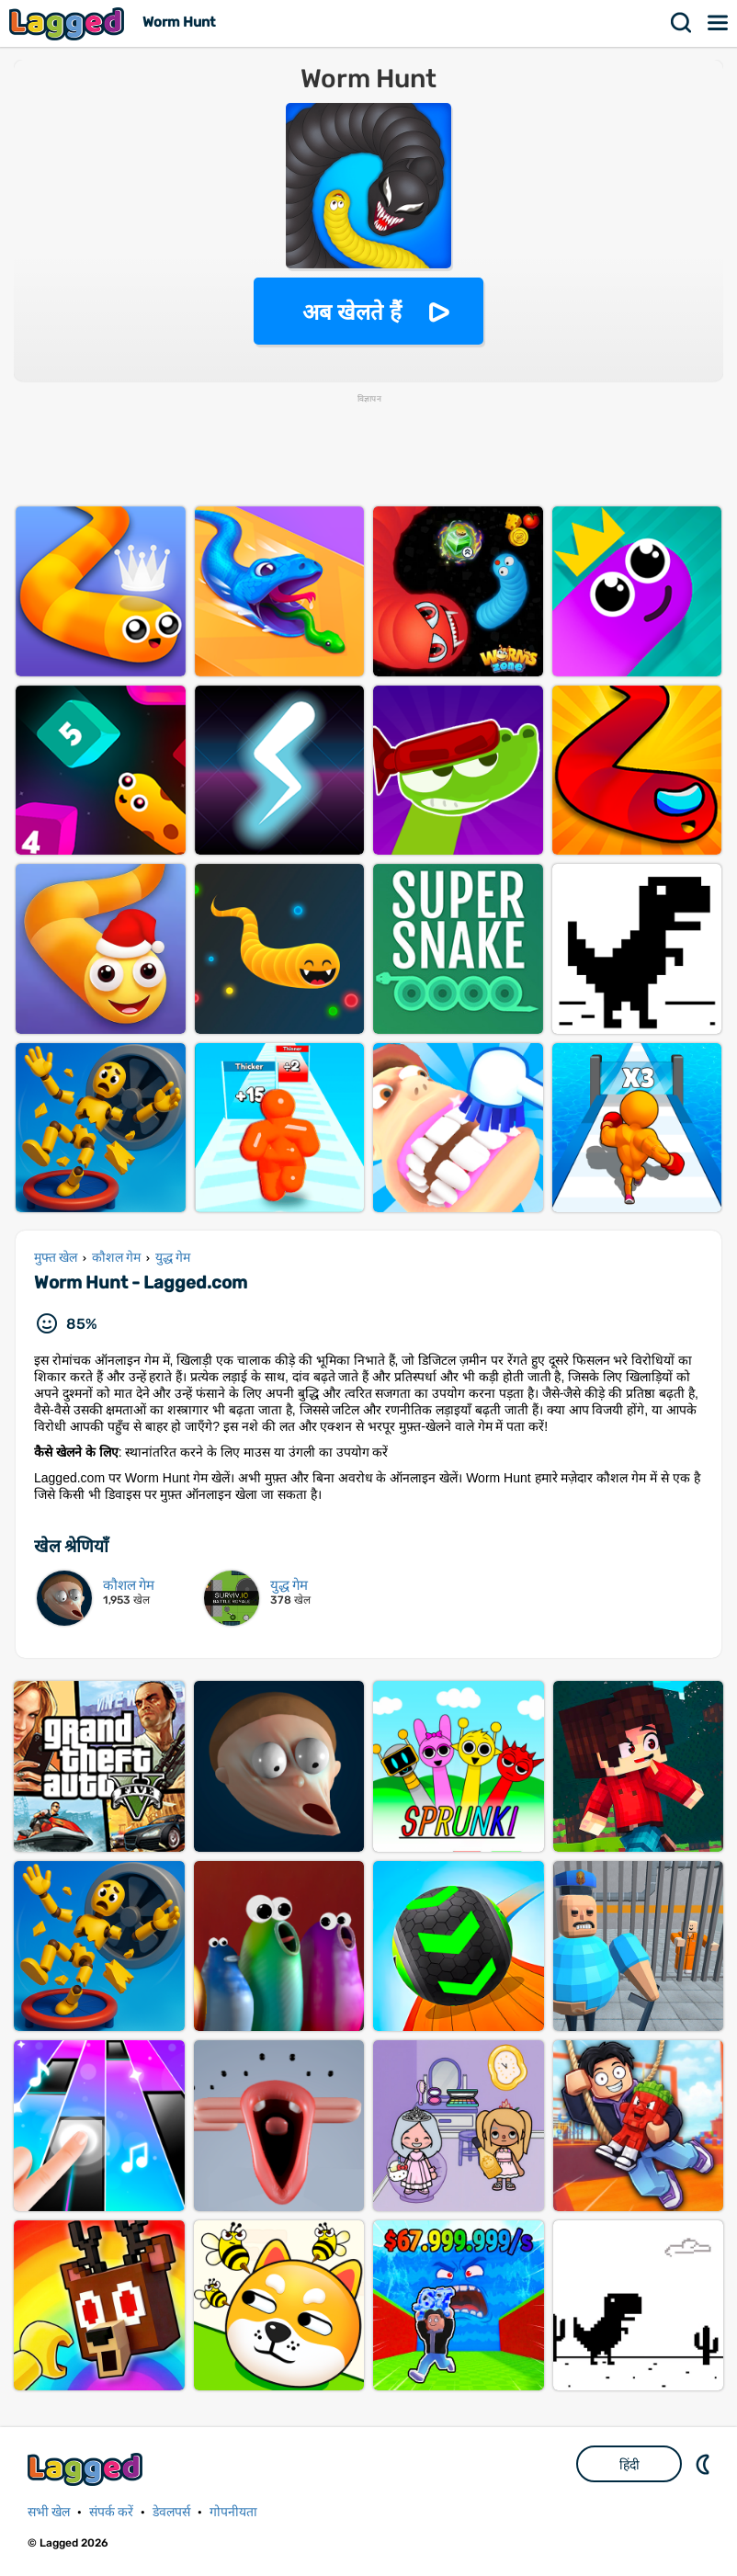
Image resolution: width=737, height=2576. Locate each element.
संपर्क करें (111, 2512)
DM (704, 2463)
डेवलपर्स (171, 2512)
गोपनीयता (233, 2512)
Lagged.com (87, 2468)
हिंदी (629, 2464)
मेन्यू (718, 23)
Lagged (69, 23)
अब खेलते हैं (352, 312)
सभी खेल (49, 2512)
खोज (681, 23)
